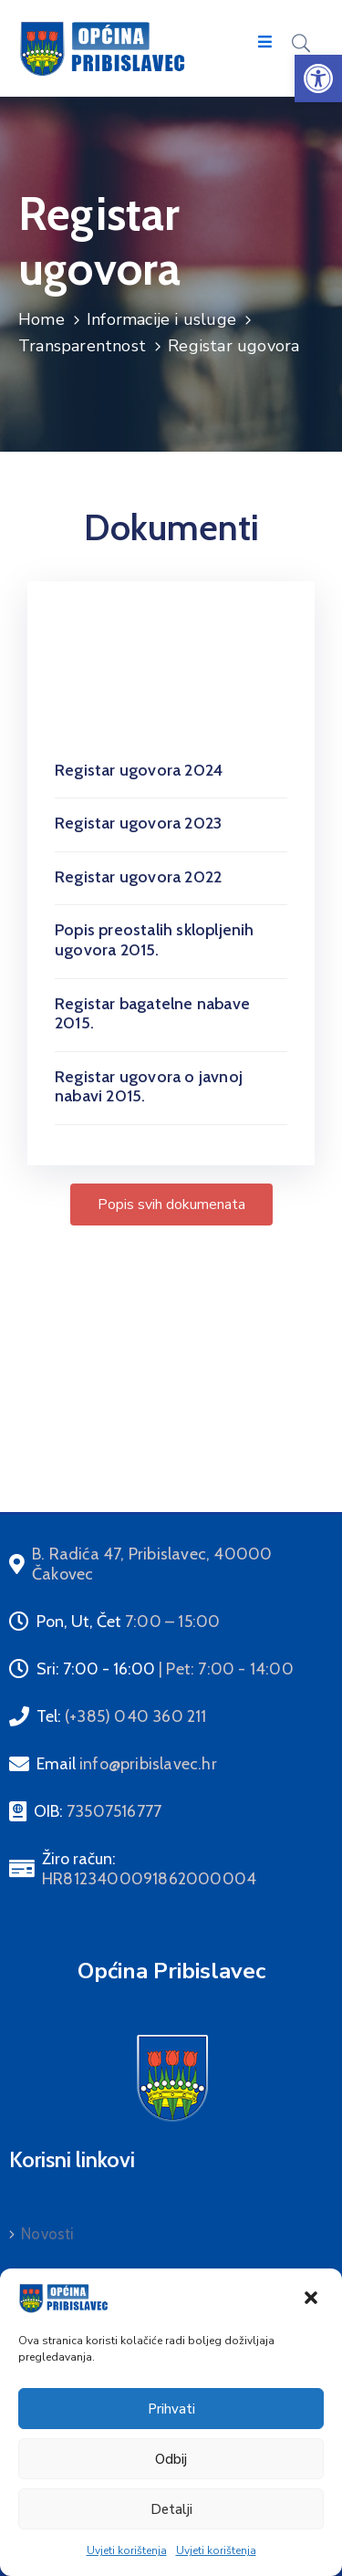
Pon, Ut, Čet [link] (128, 1621)
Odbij (171, 2459)
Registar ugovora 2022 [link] (138, 877)
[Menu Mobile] (265, 42)
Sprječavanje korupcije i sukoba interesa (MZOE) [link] (164, 1423)
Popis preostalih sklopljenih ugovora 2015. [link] (154, 940)
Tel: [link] (121, 1716)
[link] (318, 78)
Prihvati (171, 2409)
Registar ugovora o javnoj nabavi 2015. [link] (149, 1087)
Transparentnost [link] (82, 346)
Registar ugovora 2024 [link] (139, 770)
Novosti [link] (47, 2234)
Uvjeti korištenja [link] (127, 2550)
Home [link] (41, 319)
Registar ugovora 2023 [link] (138, 823)
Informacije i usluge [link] (161, 319)
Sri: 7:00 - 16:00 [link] (165, 1669)
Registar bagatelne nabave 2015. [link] (152, 1014)
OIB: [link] (97, 1811)
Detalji (171, 2509)
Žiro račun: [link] (149, 1869)
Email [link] (126, 1764)
